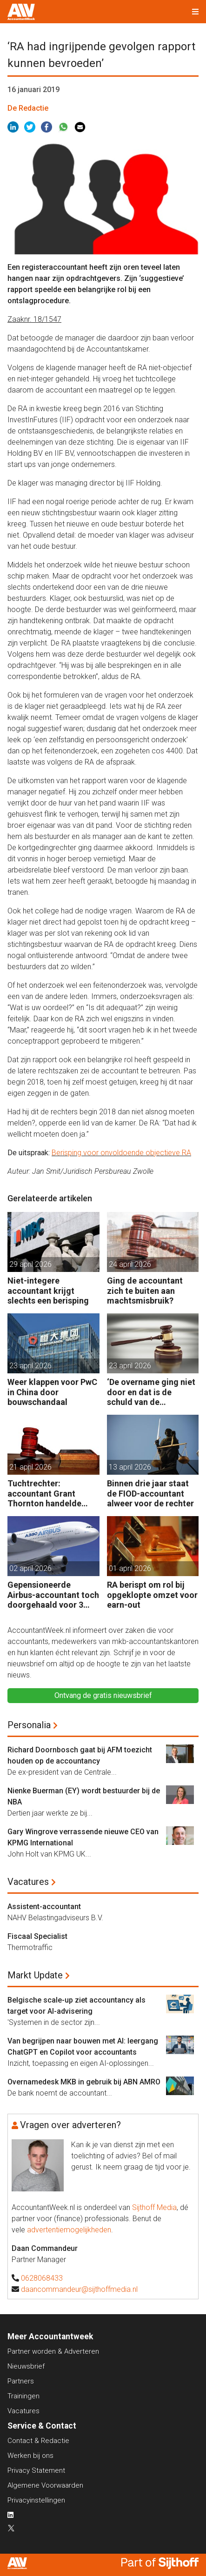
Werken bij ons (30, 2455)
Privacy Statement (36, 2470)
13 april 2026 (130, 1467)
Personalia (29, 1725)
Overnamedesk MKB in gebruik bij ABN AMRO (83, 2081)
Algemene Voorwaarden (45, 2485)
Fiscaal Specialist (37, 1936)
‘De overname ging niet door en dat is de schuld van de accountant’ (151, 1392)
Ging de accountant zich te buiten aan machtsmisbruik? (145, 1290)
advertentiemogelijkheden (69, 2229)
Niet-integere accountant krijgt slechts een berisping (48, 1290)
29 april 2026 (30, 1264)
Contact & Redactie (38, 2440)
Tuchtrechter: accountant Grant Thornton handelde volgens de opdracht (46, 1493)
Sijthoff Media (154, 2207)
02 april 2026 (30, 1568)
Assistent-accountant (44, 1906)
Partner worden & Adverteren (53, 2351)
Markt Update (35, 1975)
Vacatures (28, 1881)
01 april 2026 (130, 1568)
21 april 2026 (30, 1467)
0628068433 (42, 2278)
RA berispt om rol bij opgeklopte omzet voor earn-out (152, 1595)
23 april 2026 (30, 1365)
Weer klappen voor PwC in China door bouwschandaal (52, 1392)
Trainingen (23, 2396)
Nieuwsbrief (26, 2366)
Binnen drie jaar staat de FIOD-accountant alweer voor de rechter (150, 1493)
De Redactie (27, 108)
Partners (20, 2381)
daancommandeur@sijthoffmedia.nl (79, 2289)
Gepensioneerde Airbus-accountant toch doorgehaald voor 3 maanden (53, 1595)
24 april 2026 (130, 1264)
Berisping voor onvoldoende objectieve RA (121, 1152)
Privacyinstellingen (36, 2500)
